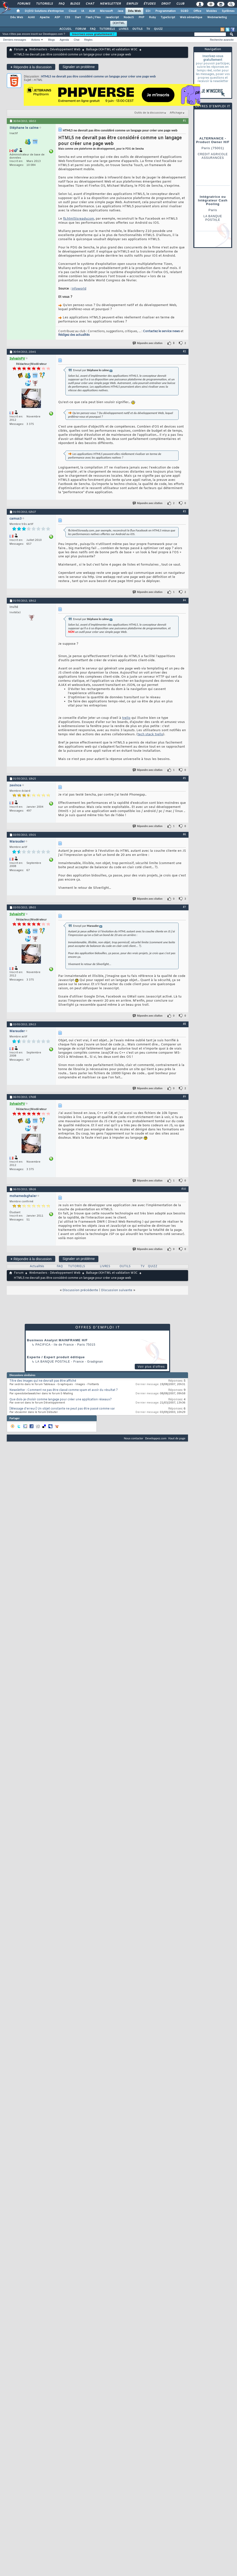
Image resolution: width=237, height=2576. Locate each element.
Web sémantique (191, 17)
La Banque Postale (52, 1361)
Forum (19, 50)
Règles (88, 39)
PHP (141, 17)
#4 (184, 600)
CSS (67, 17)
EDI (148, 11)
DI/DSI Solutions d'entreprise (44, 11)
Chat (90, 4)
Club (180, 4)
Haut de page (176, 1438)
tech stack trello (150, 734)
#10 (184, 1188)
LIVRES (123, 29)
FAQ (61, 4)
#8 (184, 1024)
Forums (24, 4)
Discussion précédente (80, 1290)
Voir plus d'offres (151, 1366)
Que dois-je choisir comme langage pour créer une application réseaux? (60, 1400)
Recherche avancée (222, 39)
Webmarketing (217, 17)
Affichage (176, 113)
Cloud (72, 11)
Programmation (165, 11)
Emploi (132, 4)
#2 (184, 351)
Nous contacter (133, 1438)
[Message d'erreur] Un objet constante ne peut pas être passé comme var (62, 1409)
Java (120, 11)
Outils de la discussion (149, 113)
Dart (78, 17)
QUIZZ (158, 29)
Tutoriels (44, 4)
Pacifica (42, 1344)
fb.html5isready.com (78, 219)
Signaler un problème (79, 67)
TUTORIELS (107, 29)
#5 (184, 778)
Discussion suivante (116, 1290)
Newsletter (110, 4)
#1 (184, 120)
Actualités (37, 1266)
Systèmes (228, 11)
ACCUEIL (65, 29)
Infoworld (78, 289)
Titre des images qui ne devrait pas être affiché (42, 1381)
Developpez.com (155, 1438)
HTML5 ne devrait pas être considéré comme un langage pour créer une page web (98, 76)
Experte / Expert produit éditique (56, 1357)
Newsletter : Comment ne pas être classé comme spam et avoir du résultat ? (63, 1390)
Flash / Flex (93, 17)
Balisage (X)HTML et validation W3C (112, 50)
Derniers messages (14, 39)
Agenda (64, 39)
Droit (166, 4)
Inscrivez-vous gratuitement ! (93, 34)
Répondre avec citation (148, 343)
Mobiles (211, 11)
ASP (57, 17)
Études (149, 4)
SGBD (185, 11)
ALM (92, 11)
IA (82, 11)
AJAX (31, 17)
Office (197, 11)
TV (148, 29)
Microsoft (106, 11)
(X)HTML (119, 23)
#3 (184, 511)
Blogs (75, 4)
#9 (184, 1096)
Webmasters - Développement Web (54, 50)
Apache (45, 17)
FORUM (80, 29)
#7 (184, 907)
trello (126, 718)
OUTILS (137, 29)
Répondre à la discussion (31, 67)
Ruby (152, 17)
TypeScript (168, 17)
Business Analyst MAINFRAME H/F (57, 1340)
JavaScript (112, 17)
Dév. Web (134, 11)
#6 (184, 834)
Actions (35, 39)
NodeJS (129, 17)
